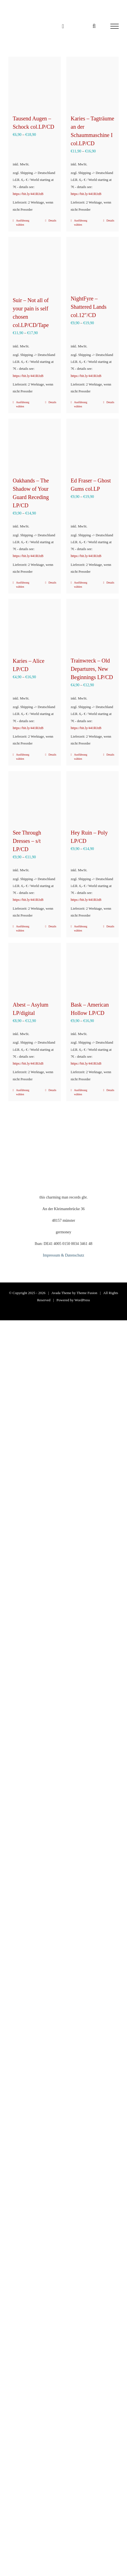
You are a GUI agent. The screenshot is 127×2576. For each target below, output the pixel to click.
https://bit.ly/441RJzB (28, 194)
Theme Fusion (87, 1293)
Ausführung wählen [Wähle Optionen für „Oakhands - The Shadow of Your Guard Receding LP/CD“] (22, 584)
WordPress (82, 1300)
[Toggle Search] (93, 26)
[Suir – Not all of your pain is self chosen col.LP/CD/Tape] (35, 264)
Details (52, 220)
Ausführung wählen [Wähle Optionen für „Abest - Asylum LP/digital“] (22, 1092)
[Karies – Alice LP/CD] (35, 625)
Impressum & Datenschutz (63, 1255)
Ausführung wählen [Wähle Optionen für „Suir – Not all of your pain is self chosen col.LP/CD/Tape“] (22, 404)
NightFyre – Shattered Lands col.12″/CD (89, 306)
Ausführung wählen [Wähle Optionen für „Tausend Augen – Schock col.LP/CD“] (22, 222)
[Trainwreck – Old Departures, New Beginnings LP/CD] (93, 625)
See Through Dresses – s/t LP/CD (27, 841)
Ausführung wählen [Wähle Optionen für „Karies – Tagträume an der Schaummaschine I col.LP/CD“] (80, 222)
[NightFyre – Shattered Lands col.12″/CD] (93, 263)
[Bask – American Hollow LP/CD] (93, 969)
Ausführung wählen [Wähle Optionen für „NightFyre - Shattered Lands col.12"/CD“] (80, 404)
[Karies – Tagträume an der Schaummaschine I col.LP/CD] (93, 83)
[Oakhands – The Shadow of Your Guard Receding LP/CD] (35, 445)
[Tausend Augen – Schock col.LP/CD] (35, 83)
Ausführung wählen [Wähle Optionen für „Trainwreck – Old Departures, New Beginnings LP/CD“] (80, 756)
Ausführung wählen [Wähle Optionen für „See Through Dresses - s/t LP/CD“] (22, 928)
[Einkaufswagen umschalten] (63, 26)
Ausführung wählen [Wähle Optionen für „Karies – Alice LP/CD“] (22, 756)
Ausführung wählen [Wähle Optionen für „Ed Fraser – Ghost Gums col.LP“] (80, 584)
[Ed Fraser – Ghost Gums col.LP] (93, 445)
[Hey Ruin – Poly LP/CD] (93, 797)
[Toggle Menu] (114, 26)
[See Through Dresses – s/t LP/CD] (35, 797)
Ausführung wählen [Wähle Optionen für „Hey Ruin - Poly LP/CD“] (80, 928)
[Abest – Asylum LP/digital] (35, 969)
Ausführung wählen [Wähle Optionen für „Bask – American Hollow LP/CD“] (80, 1092)
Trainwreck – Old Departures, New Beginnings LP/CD (92, 669)
